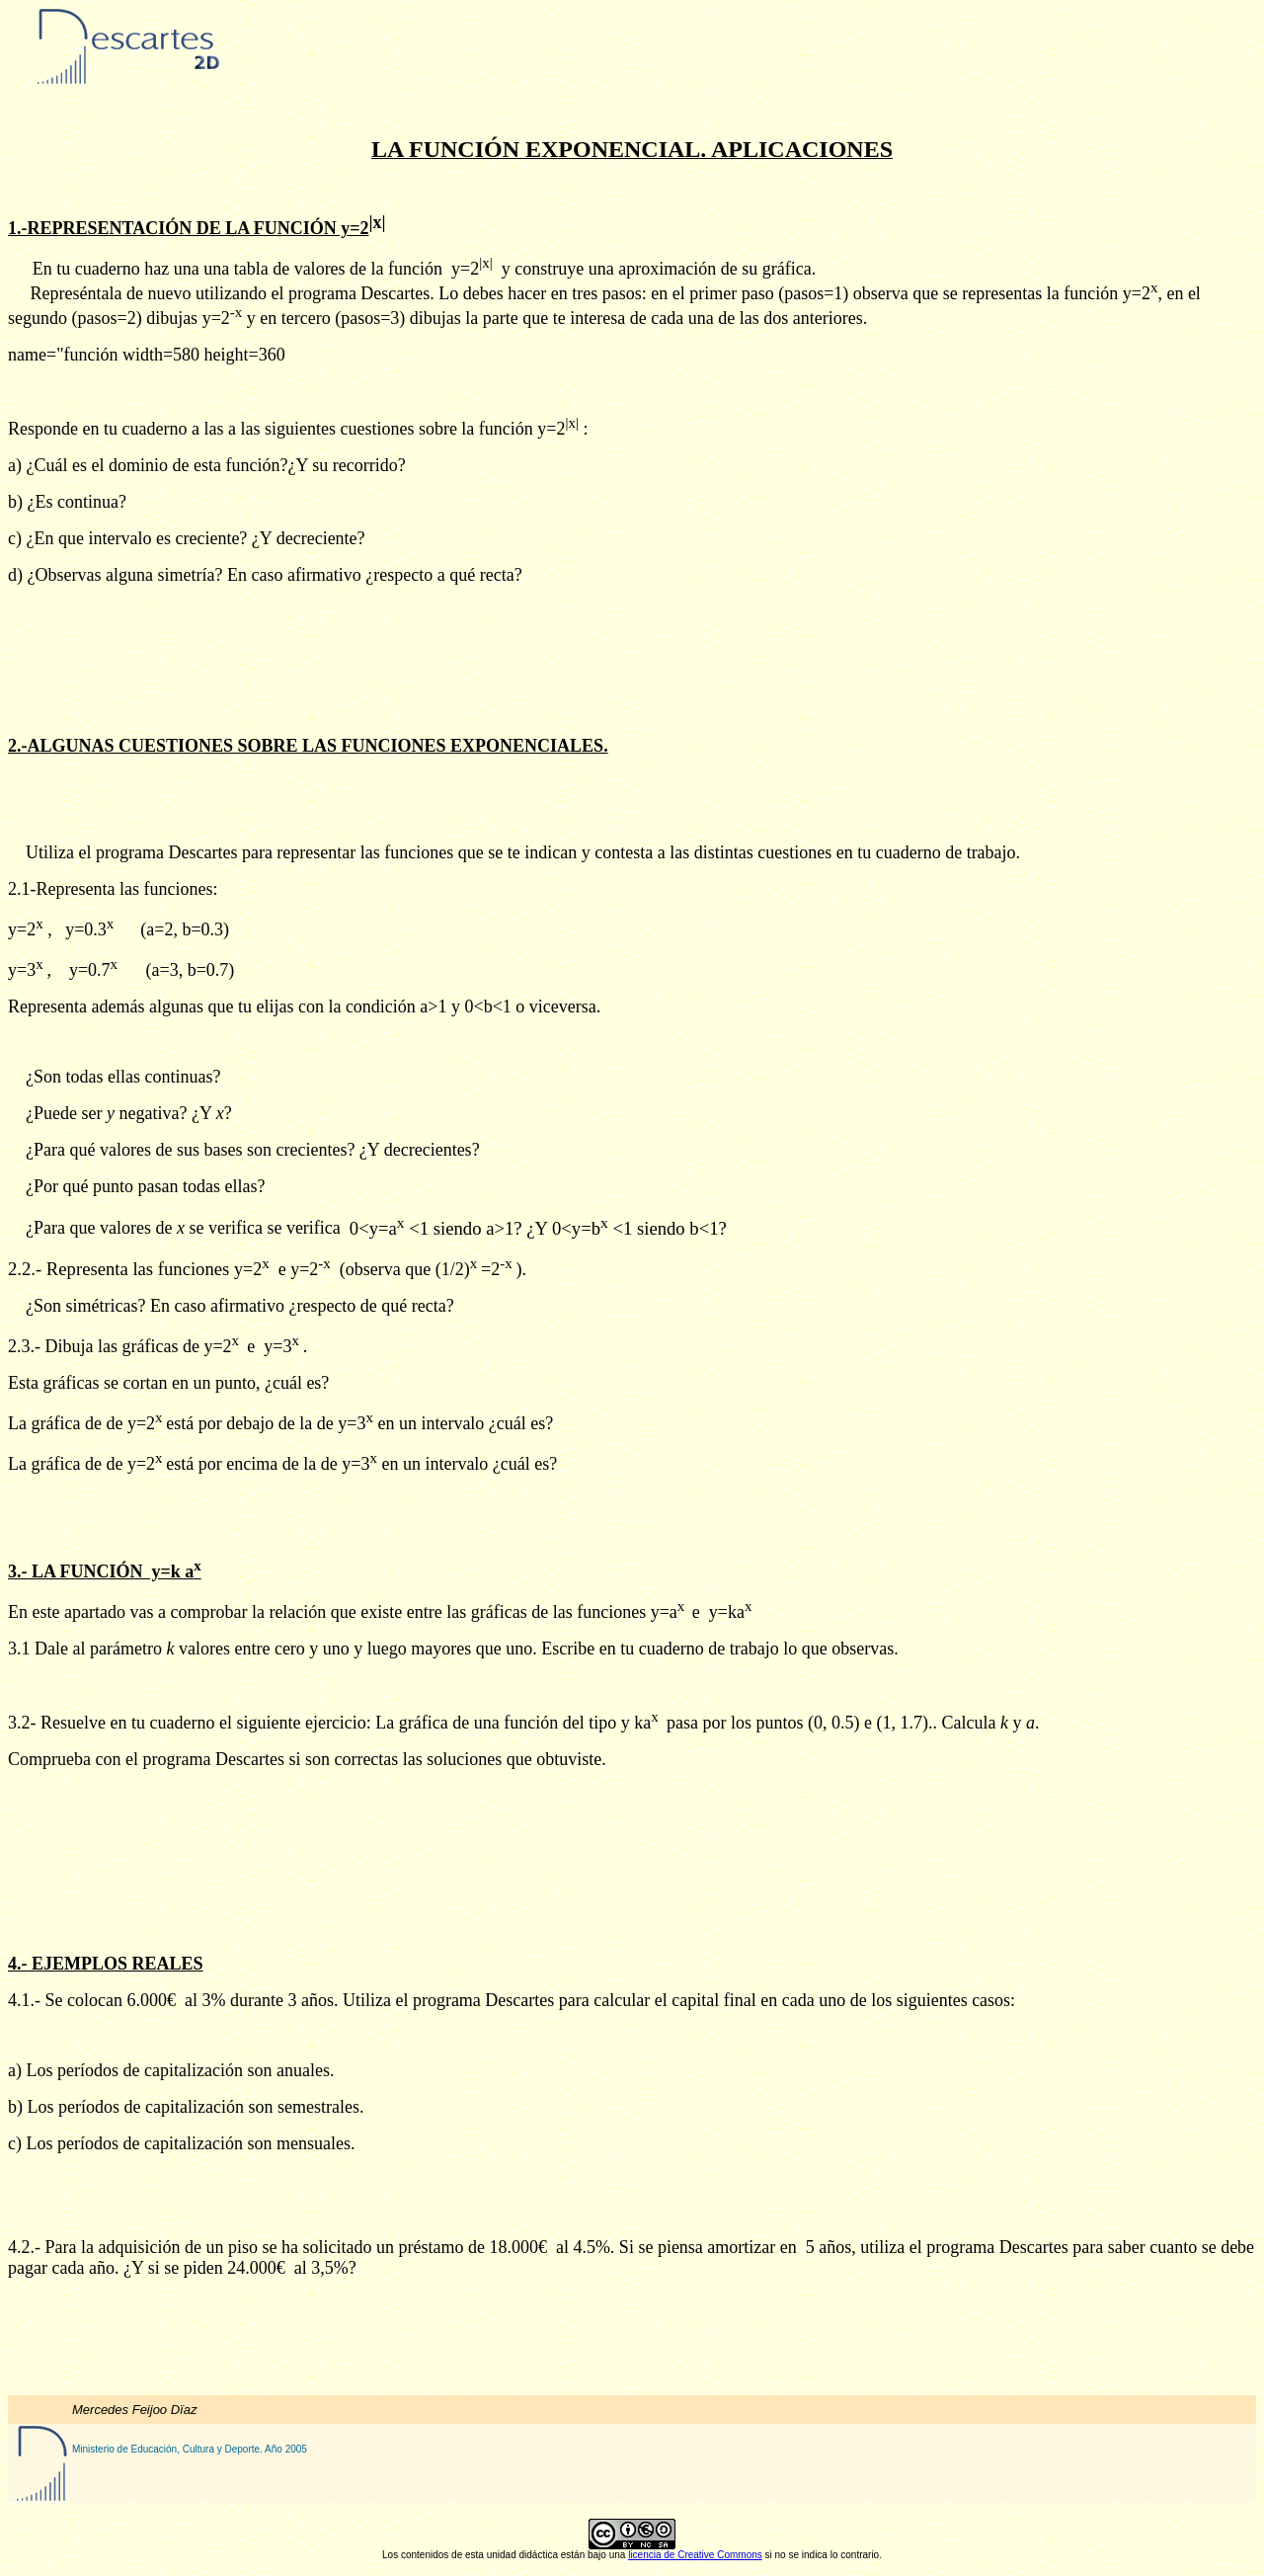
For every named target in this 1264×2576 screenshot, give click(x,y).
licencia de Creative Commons (695, 2554)
